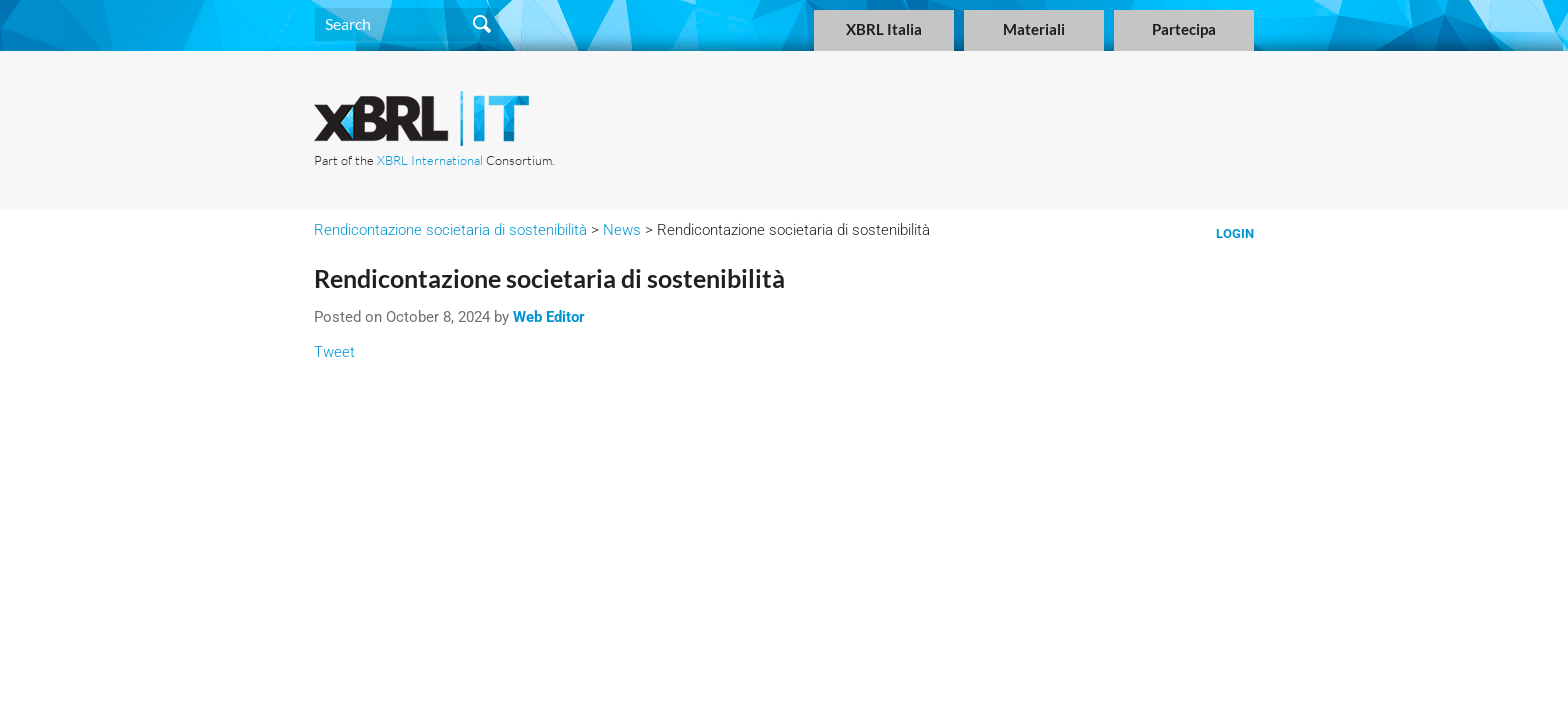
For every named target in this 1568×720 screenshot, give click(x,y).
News (622, 230)
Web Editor (549, 317)
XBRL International (430, 160)
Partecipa (1184, 29)
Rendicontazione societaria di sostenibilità (450, 230)
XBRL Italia (884, 29)
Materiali (1034, 29)
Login (1235, 233)
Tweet (334, 352)
